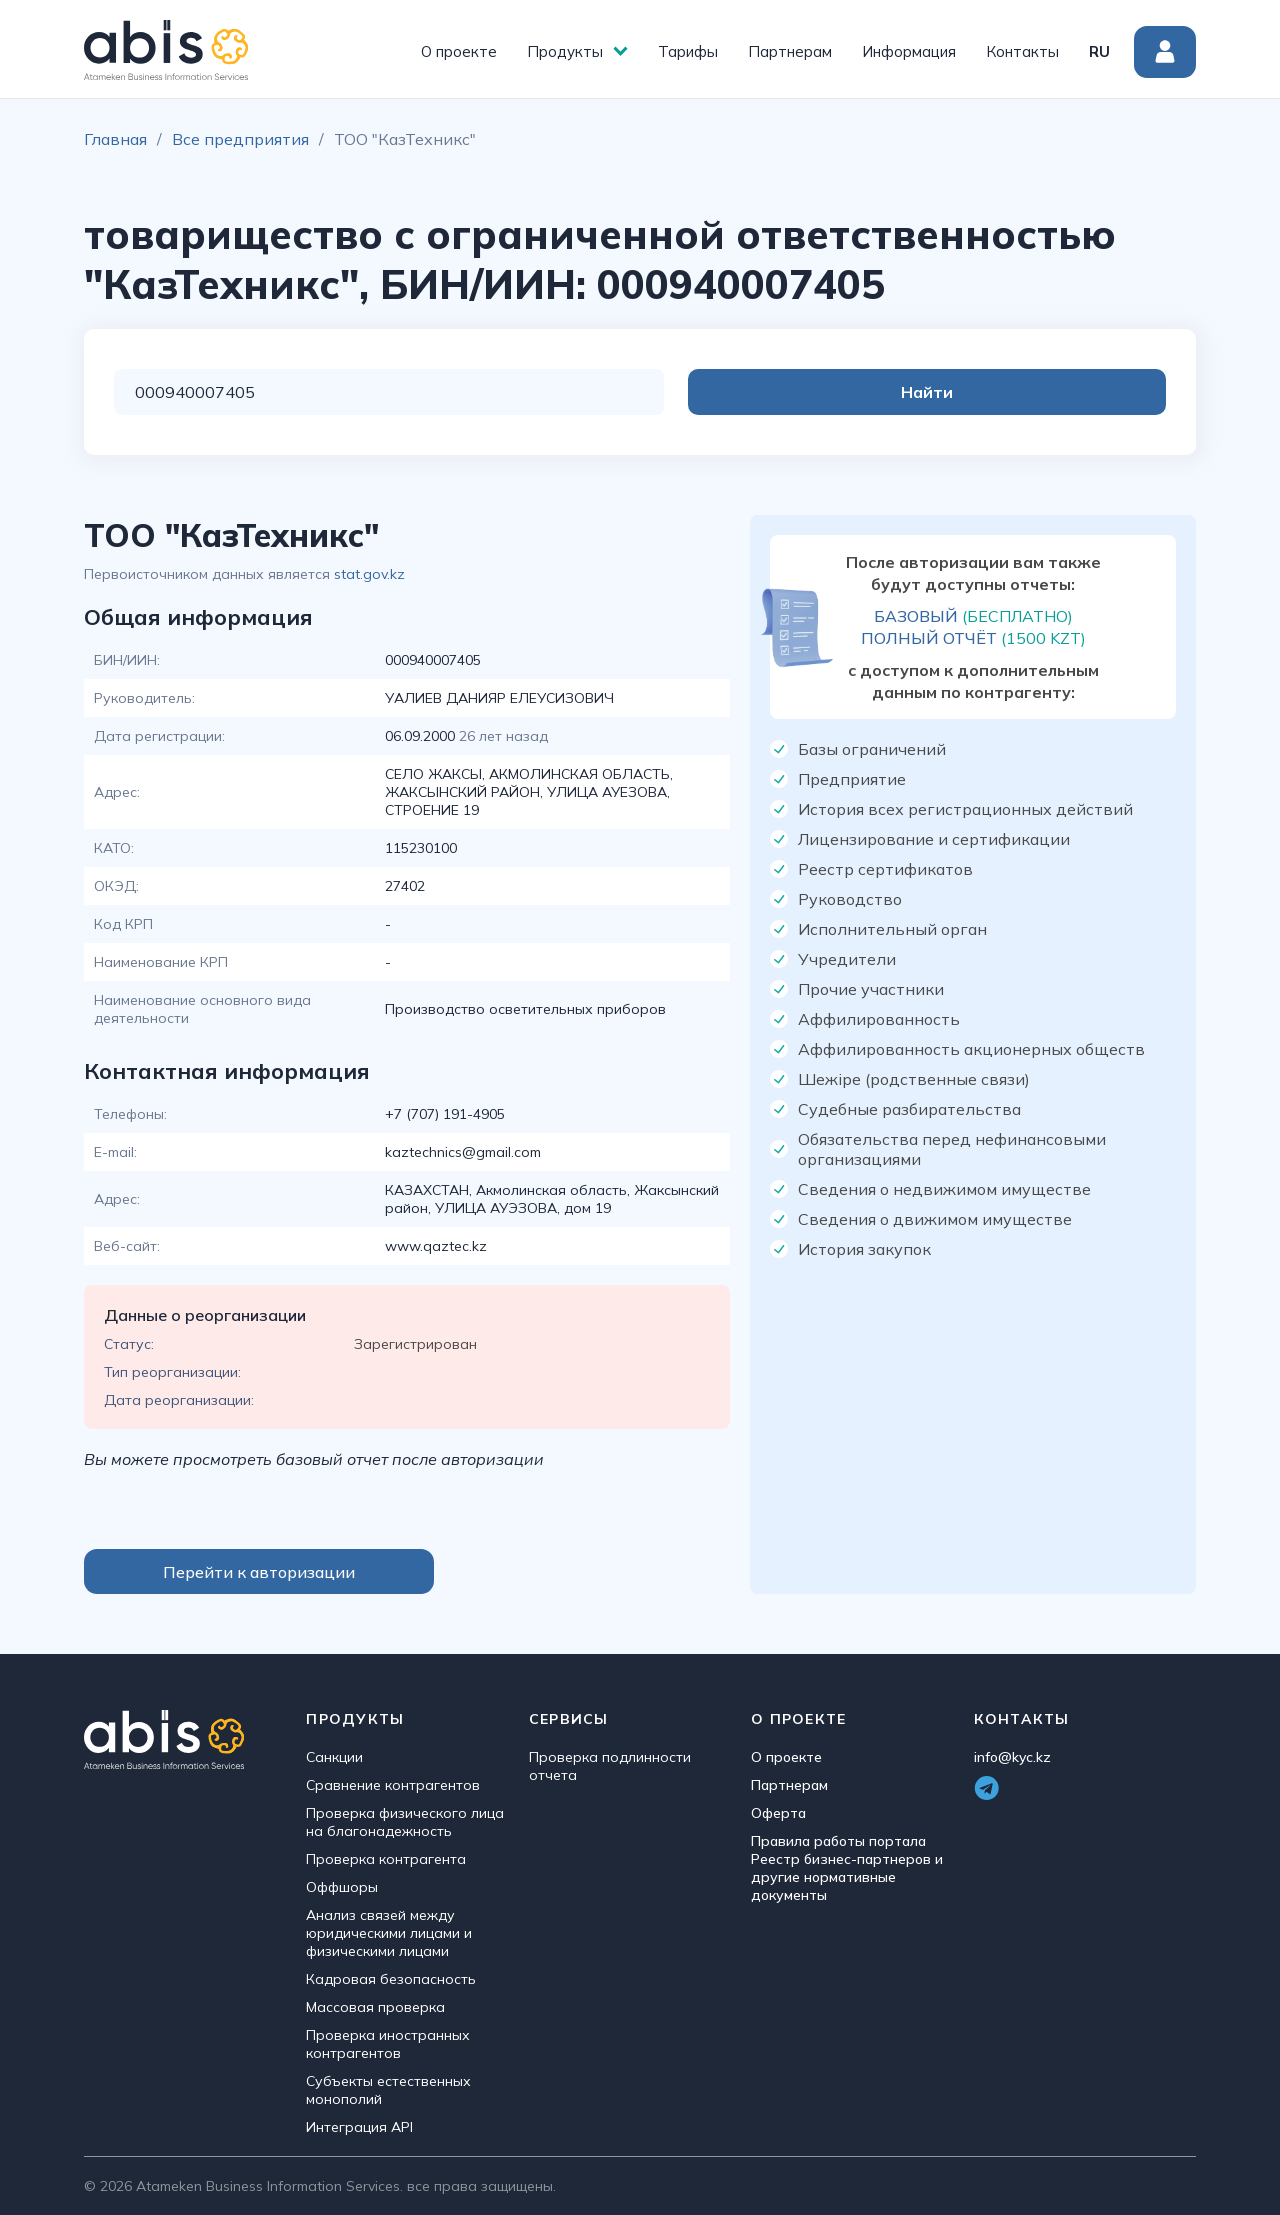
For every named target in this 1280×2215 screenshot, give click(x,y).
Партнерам (790, 51)
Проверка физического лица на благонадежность (405, 1822)
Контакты (1022, 51)
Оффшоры (342, 1887)
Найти (1086, 392)
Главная (115, 139)
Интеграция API (359, 2127)
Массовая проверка (375, 2007)
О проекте (459, 51)
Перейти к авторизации (259, 1572)
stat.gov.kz (369, 574)
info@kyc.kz (1012, 1757)
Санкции (334, 1757)
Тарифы (688, 51)
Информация (909, 51)
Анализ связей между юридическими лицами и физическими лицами (389, 1933)
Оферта (778, 1813)
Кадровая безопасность (391, 1979)
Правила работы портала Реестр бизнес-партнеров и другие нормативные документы (847, 1868)
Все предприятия (240, 139)
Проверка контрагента (386, 1859)
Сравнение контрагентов (393, 1785)
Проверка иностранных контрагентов (388, 2044)
